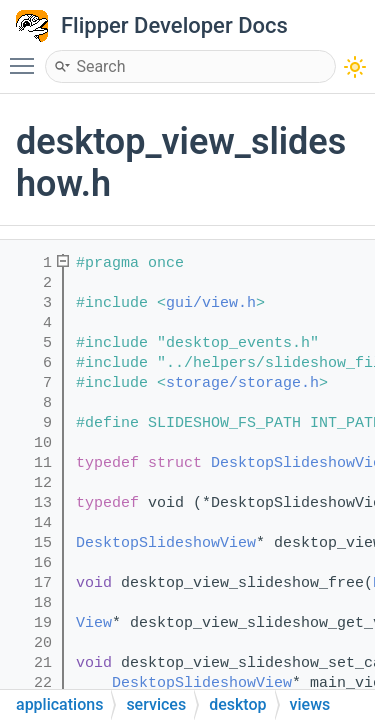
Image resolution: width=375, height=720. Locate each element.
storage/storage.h (242, 383)
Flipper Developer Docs (174, 25)
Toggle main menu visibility (27, 57)
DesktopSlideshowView (166, 543)
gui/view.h (211, 303)
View (94, 623)
